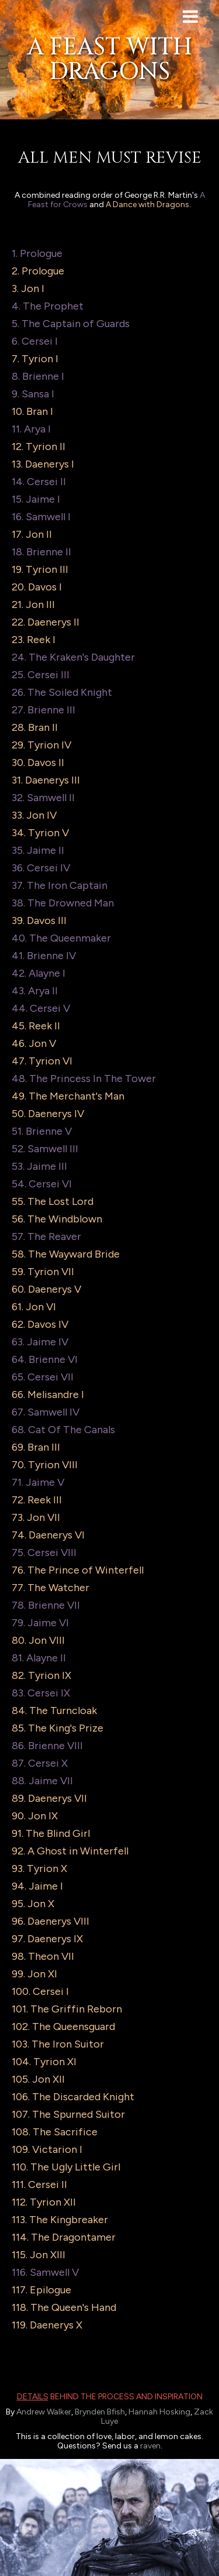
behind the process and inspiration (110, 2397)
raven (150, 2446)
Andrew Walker (43, 2412)
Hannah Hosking (159, 2412)
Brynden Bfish (100, 2412)
